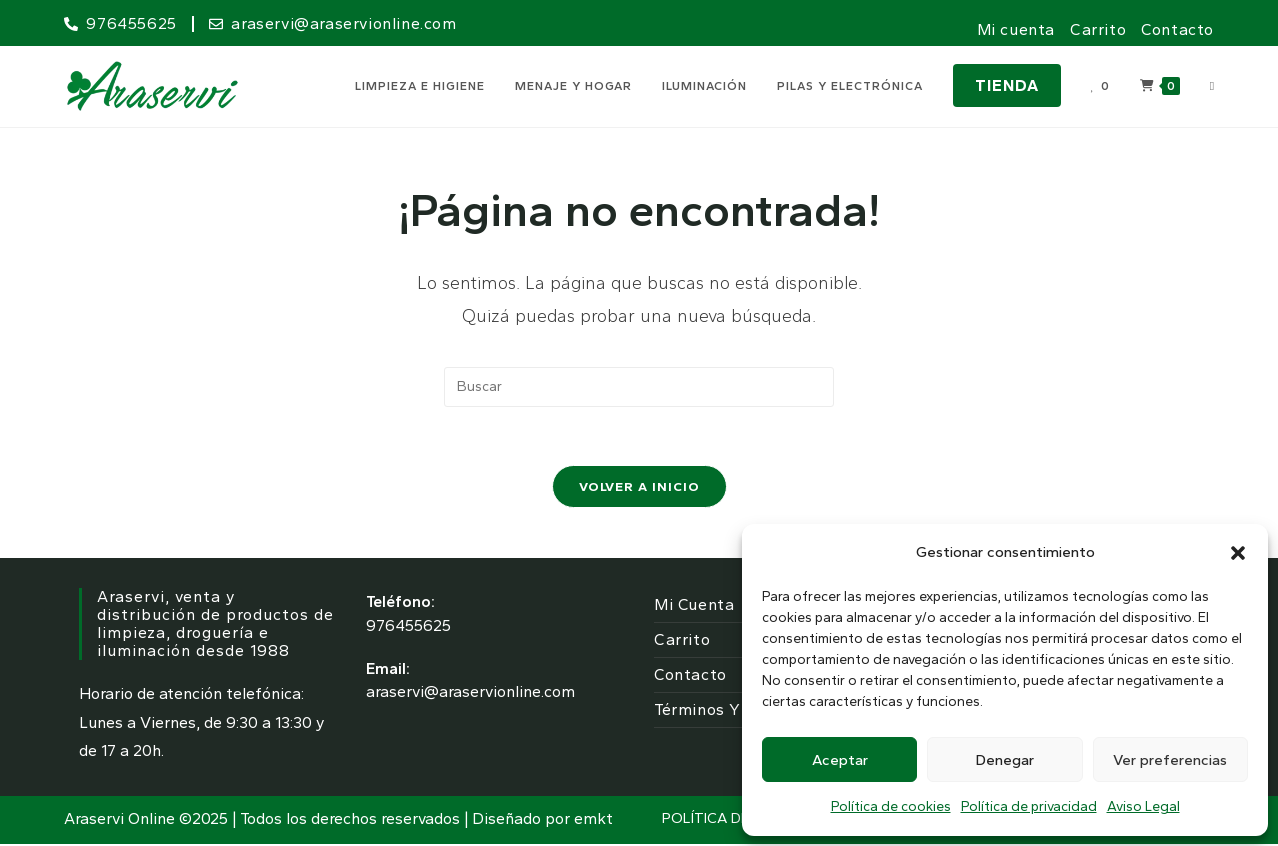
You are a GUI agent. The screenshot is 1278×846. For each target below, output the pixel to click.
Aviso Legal (1143, 806)
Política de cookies (891, 806)
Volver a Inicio (639, 488)
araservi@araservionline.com (470, 694)
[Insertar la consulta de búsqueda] (639, 387)
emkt (593, 820)
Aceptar (840, 760)
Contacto (1177, 29)
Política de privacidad (1029, 806)
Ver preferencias (1170, 760)
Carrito (1098, 29)
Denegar (1005, 760)
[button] (1238, 553)
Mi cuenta (1016, 29)
